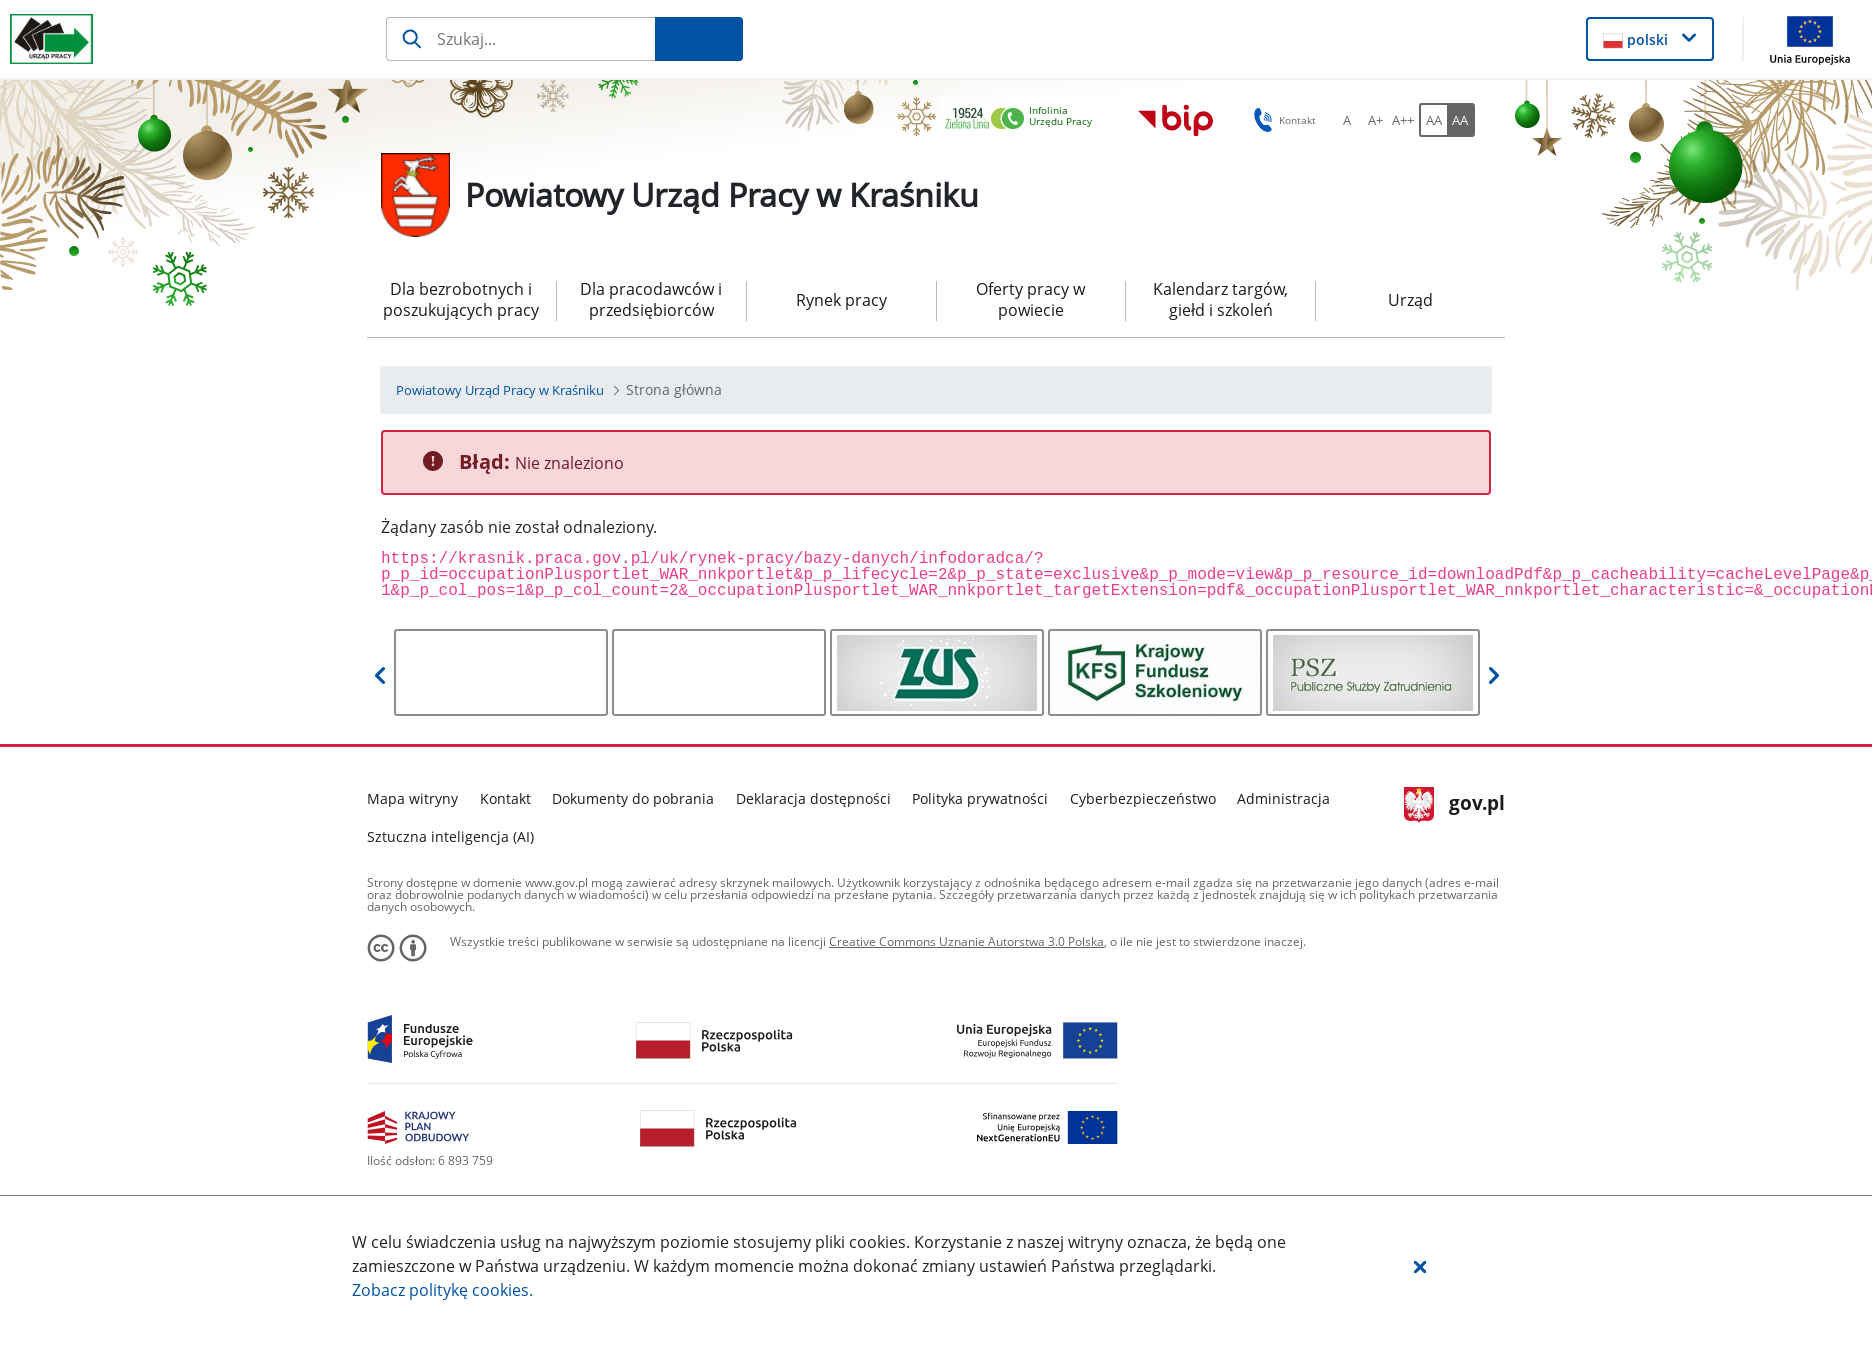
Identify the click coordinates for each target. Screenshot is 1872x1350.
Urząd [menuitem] (1410, 300)
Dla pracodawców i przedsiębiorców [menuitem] (651, 299)
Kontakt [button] (1281, 120)
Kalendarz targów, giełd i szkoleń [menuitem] (1220, 299)
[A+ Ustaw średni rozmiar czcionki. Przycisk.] (1375, 120)
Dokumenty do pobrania (633, 798)
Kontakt (505, 798)
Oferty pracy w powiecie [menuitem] (1030, 299)
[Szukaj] (520, 39)
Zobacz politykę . (442, 1290)
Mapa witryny (412, 798)
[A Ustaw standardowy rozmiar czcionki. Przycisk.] (1347, 120)
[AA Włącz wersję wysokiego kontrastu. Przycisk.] (1461, 120)
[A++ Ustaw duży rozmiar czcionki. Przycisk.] (1403, 120)
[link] (1024, 119)
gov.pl (1454, 805)
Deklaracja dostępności (813, 798)
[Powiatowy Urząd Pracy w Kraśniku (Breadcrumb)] (500, 390)
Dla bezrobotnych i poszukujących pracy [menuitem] (461, 299)
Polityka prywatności (980, 798)
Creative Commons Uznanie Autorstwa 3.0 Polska (966, 941)
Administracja (1283, 798)
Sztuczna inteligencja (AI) (450, 836)
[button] (1420, 1266)
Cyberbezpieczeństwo (1143, 798)
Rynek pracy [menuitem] (841, 300)
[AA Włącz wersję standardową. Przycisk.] (1433, 120)
